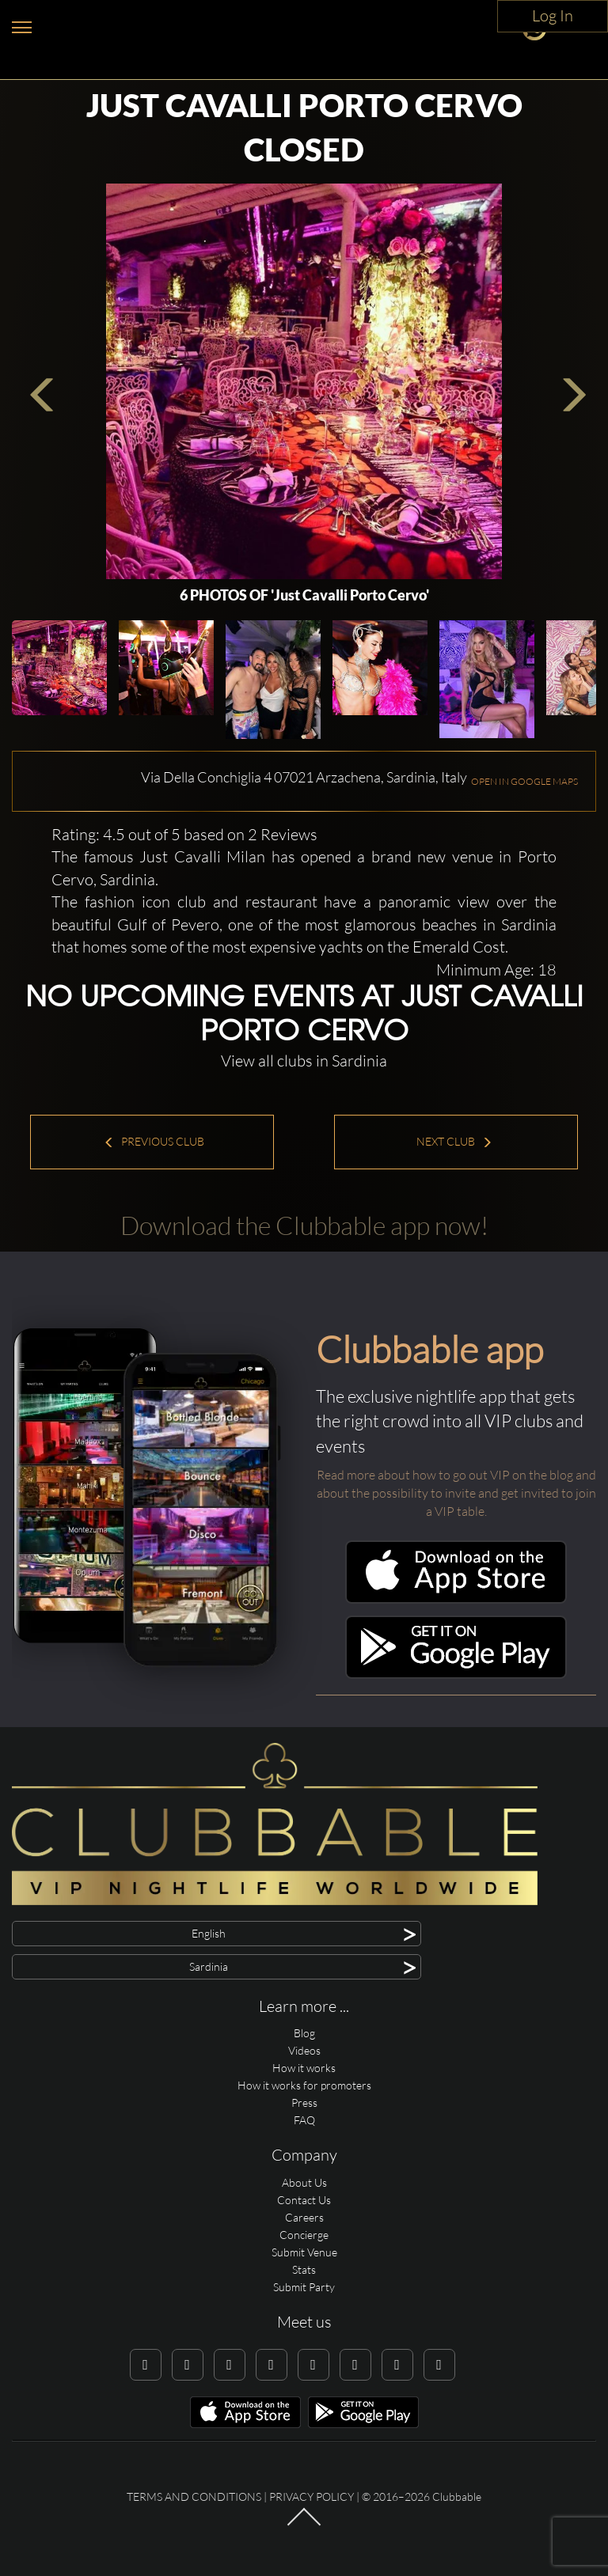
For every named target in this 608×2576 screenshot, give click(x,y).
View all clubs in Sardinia (304, 1060)
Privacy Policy (311, 2496)
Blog (304, 2033)
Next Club (454, 1141)
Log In (552, 15)
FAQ (304, 2120)
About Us (304, 2182)
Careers (304, 2217)
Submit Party (304, 2287)
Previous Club (154, 1141)
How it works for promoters (304, 2085)
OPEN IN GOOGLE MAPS (524, 781)
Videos (304, 2050)
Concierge (304, 2234)
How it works (304, 2067)
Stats (304, 2269)
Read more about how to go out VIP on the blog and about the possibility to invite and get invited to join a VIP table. (456, 1493)
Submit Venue (304, 2252)
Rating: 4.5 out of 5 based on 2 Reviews (184, 834)
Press (304, 2102)
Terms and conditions (194, 2496)
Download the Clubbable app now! (304, 1225)
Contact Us (304, 2200)
